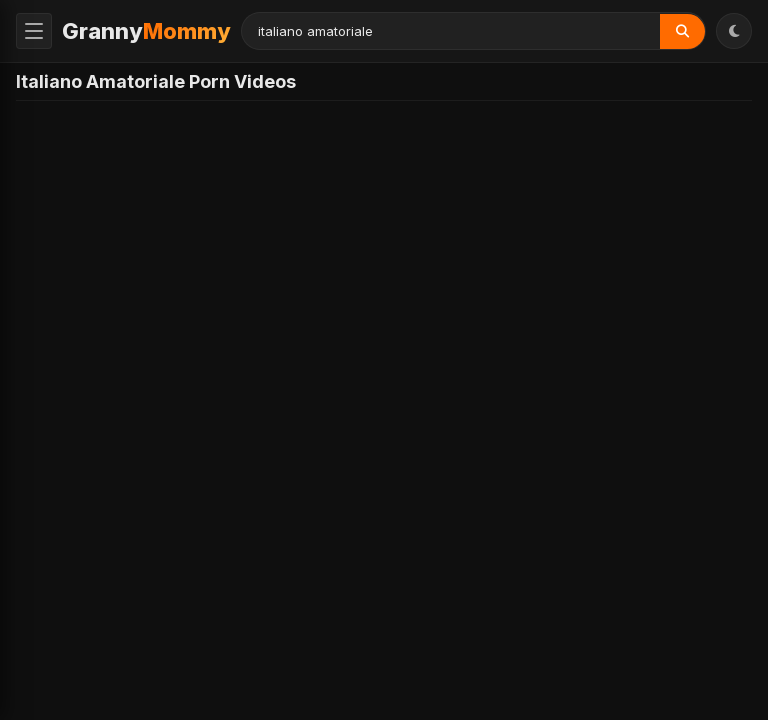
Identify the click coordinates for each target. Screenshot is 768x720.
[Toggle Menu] (34, 31)
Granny (146, 31)
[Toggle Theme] (734, 31)
